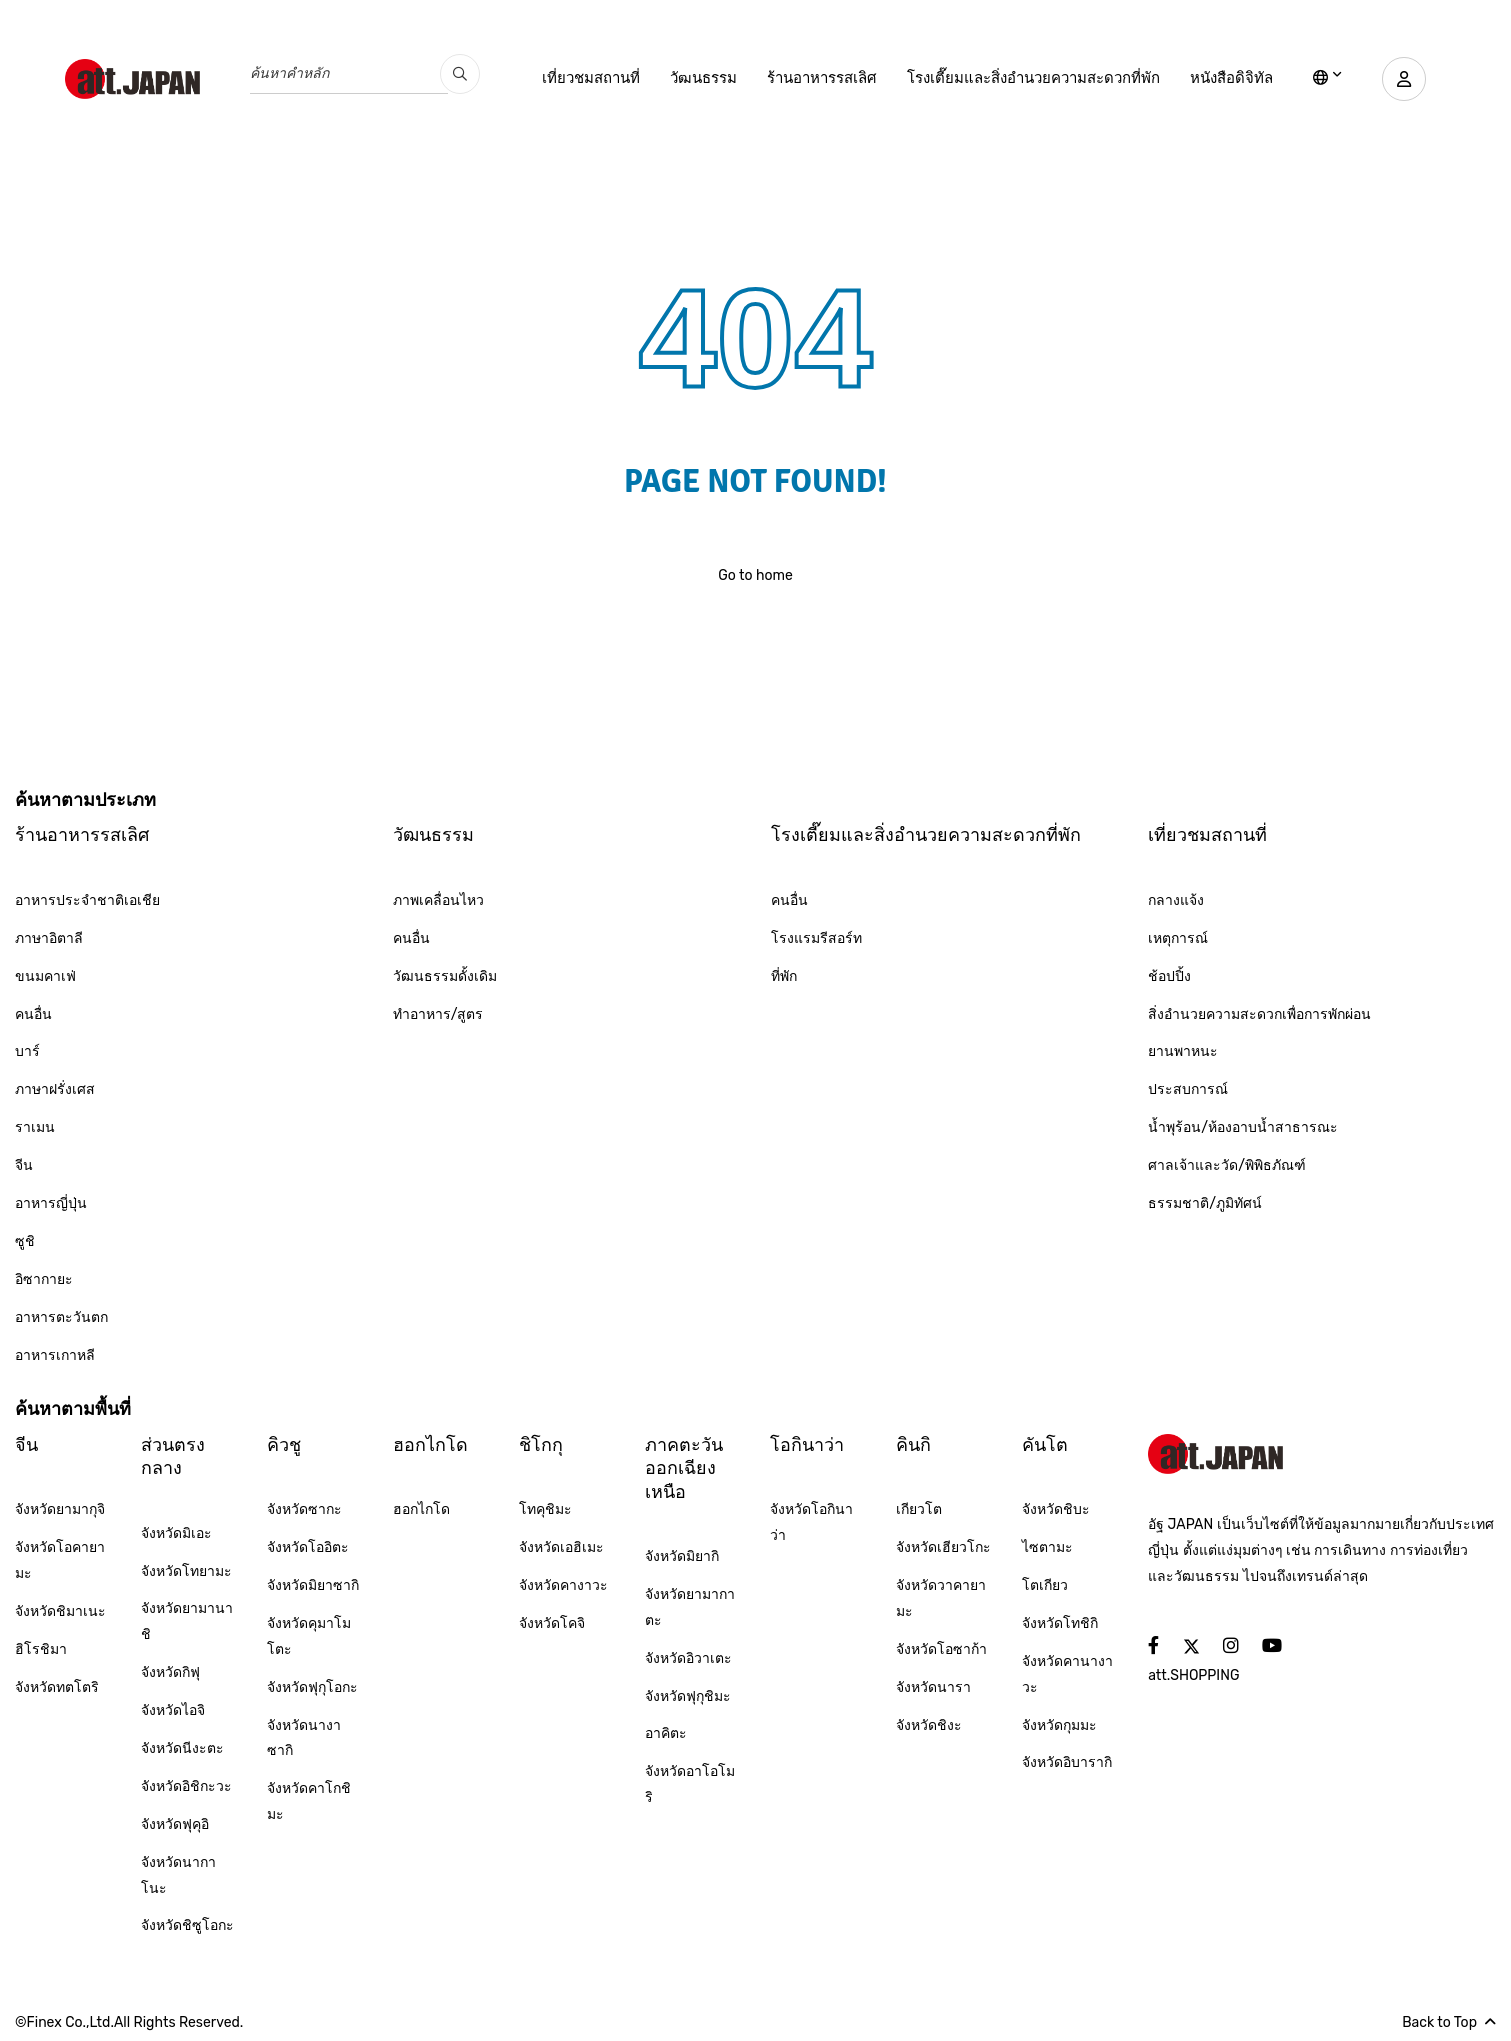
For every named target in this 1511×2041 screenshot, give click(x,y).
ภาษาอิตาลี (49, 938)
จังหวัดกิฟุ (170, 1672)
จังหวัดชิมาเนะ (60, 1611)
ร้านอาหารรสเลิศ (816, 78)
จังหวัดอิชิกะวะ (186, 1786)
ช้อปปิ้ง (1169, 976)
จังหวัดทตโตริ (57, 1687)
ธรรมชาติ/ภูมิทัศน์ (1205, 1203)
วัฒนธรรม (697, 78)
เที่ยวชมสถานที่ (585, 78)
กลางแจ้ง (1176, 900)
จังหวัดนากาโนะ (178, 1875)
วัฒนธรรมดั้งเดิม (445, 976)
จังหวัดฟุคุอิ (175, 1824)
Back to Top (1449, 2022)
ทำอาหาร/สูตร (438, 1014)
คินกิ (913, 1445)
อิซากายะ (44, 1279)
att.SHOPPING (1193, 1675)
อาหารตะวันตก (61, 1317)
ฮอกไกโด (430, 1445)
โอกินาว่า (807, 1445)
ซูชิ (25, 1241)
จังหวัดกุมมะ (1059, 1725)
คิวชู (284, 1445)
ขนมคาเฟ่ (45, 976)
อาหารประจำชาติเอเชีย (87, 900)
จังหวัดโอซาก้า (941, 1649)
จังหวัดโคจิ (552, 1623)
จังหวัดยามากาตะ (690, 1607)
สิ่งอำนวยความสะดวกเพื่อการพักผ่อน (1259, 1014)
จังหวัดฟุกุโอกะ (312, 1687)
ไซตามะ (1047, 1547)
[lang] (1321, 79)
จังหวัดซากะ (304, 1509)
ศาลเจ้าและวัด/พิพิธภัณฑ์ (1227, 1165)
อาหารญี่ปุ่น (51, 1203)
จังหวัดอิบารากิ (1067, 1762)
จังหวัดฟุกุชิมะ (688, 1696)
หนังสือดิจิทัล (1225, 78)
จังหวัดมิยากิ (682, 1556)
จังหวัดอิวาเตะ (688, 1658)
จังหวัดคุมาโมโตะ (309, 1636)
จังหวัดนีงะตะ (182, 1748)
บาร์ (27, 1051)
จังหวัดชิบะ (1056, 1509)
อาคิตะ (666, 1733)
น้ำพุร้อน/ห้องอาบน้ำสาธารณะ (1243, 1127)
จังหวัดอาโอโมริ (690, 1784)
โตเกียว (1045, 1585)
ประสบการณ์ (1188, 1089)
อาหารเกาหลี (55, 1355)
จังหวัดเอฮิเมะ (561, 1547)
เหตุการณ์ (1178, 938)
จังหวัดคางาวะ (563, 1585)
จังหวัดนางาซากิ (304, 1738)
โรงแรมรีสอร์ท (816, 938)
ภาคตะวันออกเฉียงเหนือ (684, 1468)
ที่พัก (784, 976)
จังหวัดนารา (933, 1687)
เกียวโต (919, 1509)
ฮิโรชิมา (41, 1649)
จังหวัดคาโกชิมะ (309, 1801)
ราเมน (35, 1127)
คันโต (1045, 1445)
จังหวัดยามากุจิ (60, 1509)
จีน (24, 1165)
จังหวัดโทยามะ (186, 1571)
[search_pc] (460, 74)
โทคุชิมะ (545, 1509)
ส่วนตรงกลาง (173, 1456)
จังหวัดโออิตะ (308, 1547)
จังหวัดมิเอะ (176, 1533)
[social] (1153, 1646)
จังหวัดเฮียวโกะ (943, 1547)
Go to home (755, 575)
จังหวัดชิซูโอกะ (187, 1925)
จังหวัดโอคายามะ (60, 1560)
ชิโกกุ (541, 1445)
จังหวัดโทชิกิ (1060, 1623)
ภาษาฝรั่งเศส (55, 1089)
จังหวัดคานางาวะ (1067, 1674)
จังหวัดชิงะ (929, 1725)
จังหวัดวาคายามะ (941, 1598)
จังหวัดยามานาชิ (187, 1621)
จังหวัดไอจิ (173, 1710)
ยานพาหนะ (1183, 1051)
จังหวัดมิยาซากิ (313, 1585)
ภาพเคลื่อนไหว (438, 900)
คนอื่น (33, 1014)
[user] (1401, 79)
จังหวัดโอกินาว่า (811, 1522)
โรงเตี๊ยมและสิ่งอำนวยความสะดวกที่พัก (1027, 78)
